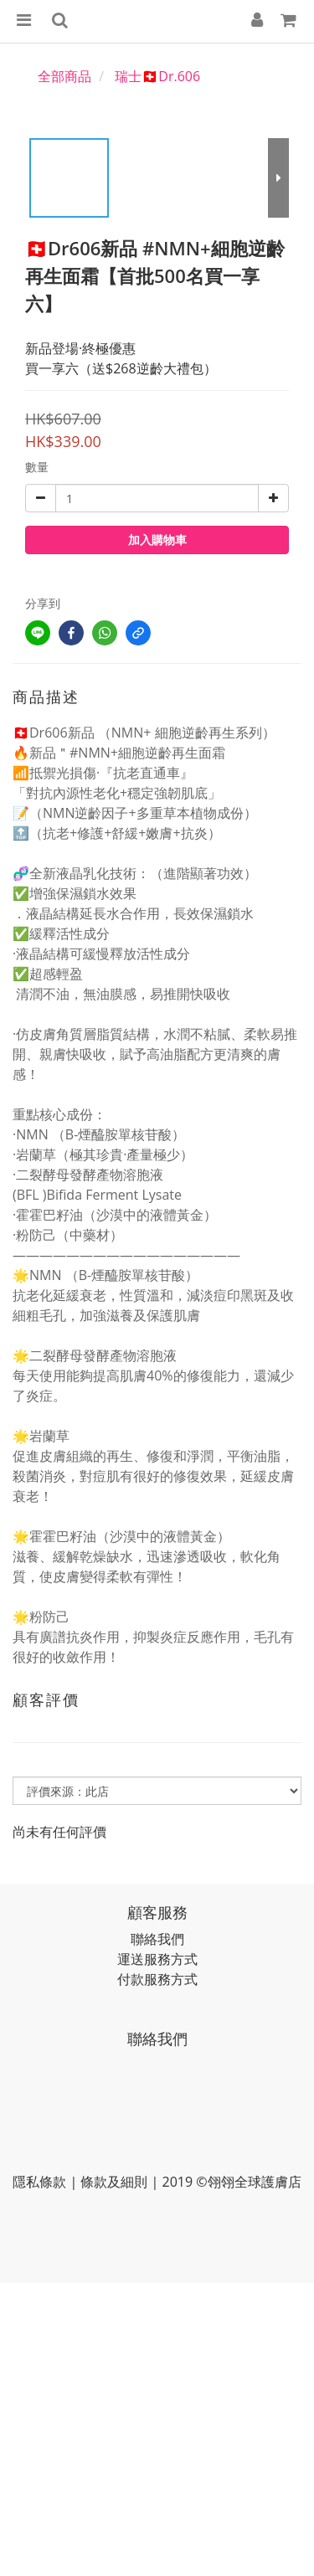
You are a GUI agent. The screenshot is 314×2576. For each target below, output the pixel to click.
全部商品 (64, 76)
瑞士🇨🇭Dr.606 (157, 76)
